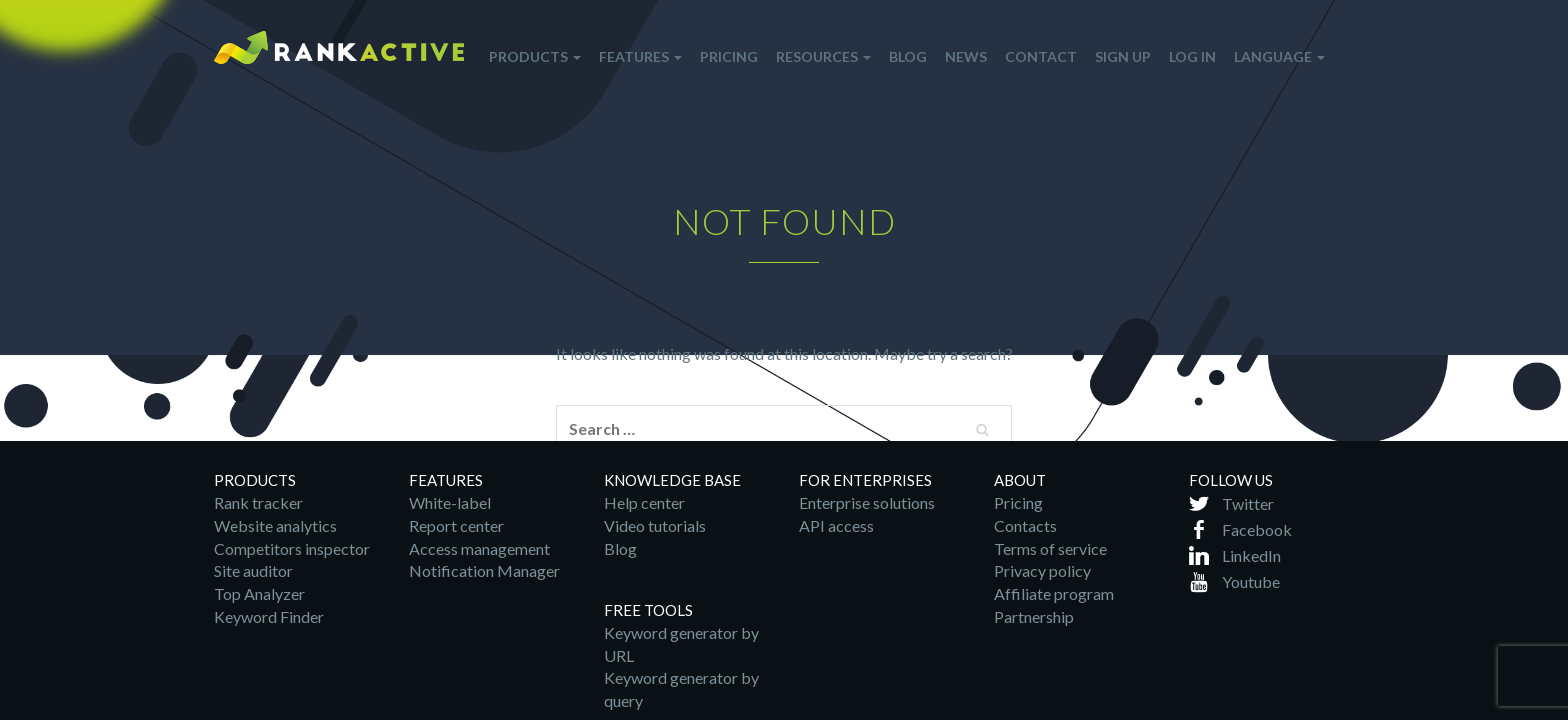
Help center (644, 502)
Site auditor (253, 570)
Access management (479, 548)
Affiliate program (1054, 593)
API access (836, 525)
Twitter (1248, 503)
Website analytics (275, 525)
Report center (456, 525)
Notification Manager (484, 570)
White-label (450, 502)
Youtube (1251, 581)
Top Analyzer (259, 593)
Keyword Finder (269, 616)
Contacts (1025, 525)
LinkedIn (1251, 555)
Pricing (1018, 502)
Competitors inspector (292, 548)
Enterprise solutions (867, 502)
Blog (620, 548)
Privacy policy (1042, 570)
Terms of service (1050, 548)
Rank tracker (258, 502)
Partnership (1034, 616)
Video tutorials (655, 525)
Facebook (1257, 529)
